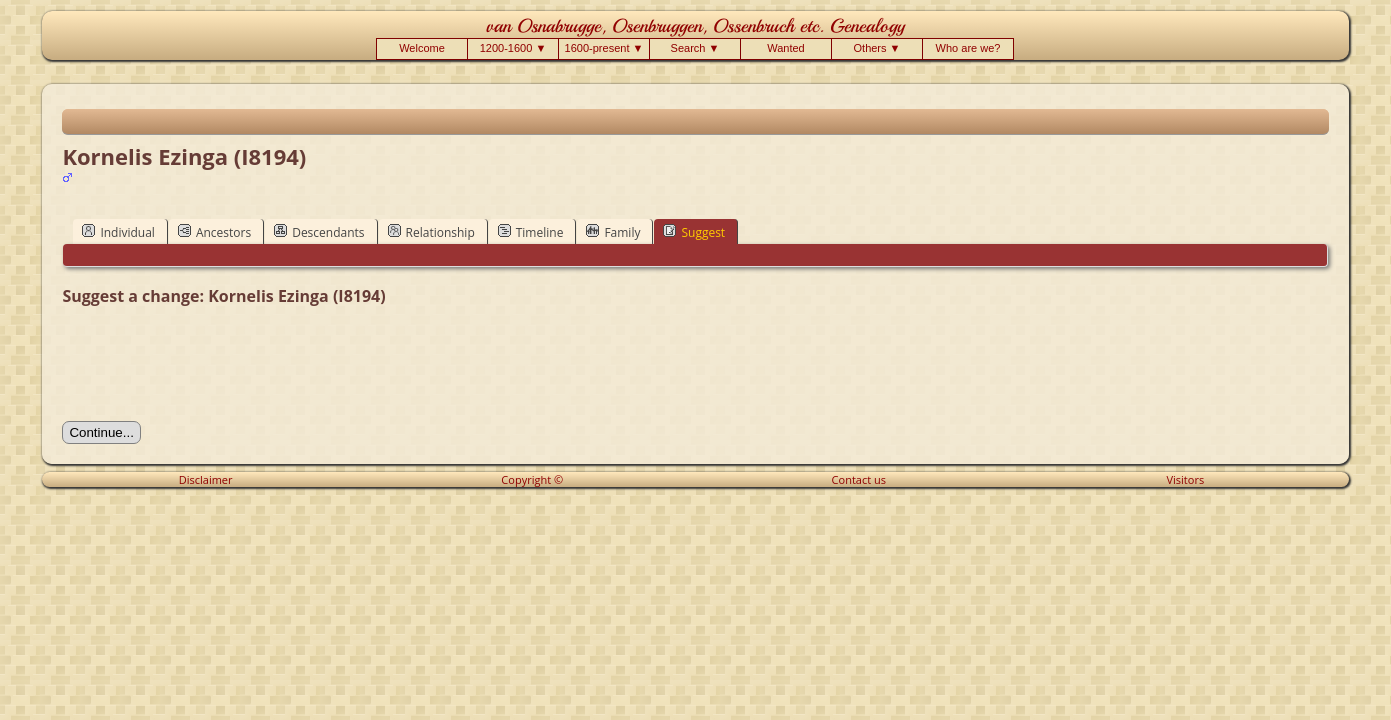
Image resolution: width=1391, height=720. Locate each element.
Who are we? (968, 48)
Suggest (694, 232)
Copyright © (532, 479)
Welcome (422, 48)
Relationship (431, 232)
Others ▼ (877, 48)
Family (613, 232)
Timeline (531, 232)
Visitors (1186, 479)
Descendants (319, 232)
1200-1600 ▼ (513, 48)
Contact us (859, 479)
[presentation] (214, 364)
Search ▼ (695, 48)
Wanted (786, 48)
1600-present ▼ (604, 48)
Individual (118, 232)
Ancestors (214, 232)
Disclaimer (206, 479)
